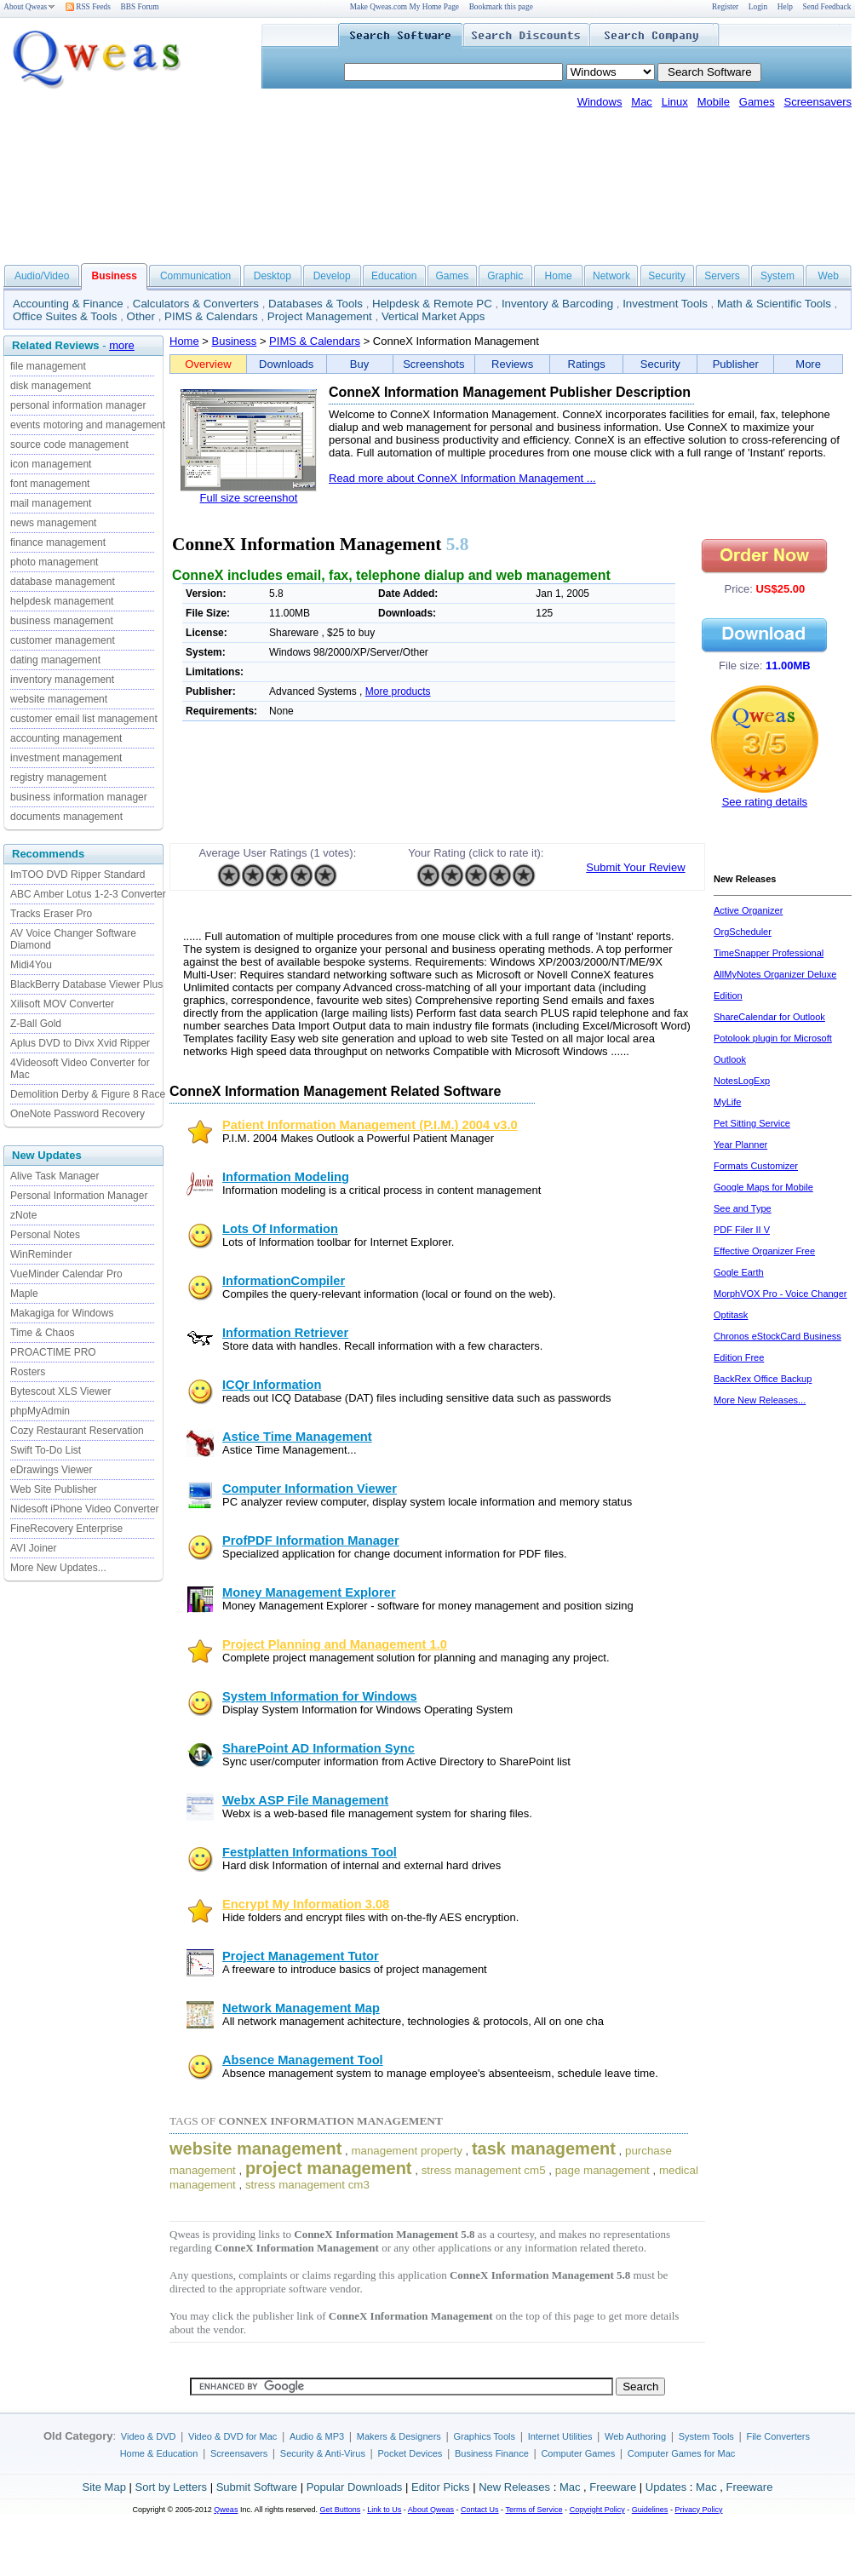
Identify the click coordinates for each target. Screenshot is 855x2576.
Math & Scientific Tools (774, 303)
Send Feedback (827, 7)
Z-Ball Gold (35, 1024)
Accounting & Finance (68, 303)
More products (398, 691)
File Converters (778, 2436)
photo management (54, 562)
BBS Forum (140, 7)
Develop (332, 276)
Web (828, 276)
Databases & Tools (315, 303)
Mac (641, 101)
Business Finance (492, 2453)
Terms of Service (533, 2509)
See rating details (764, 801)
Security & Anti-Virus (322, 2453)
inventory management (62, 680)
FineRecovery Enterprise (66, 1529)
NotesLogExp (742, 1081)
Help (785, 7)
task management (544, 2148)
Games (757, 101)
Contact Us (480, 2509)
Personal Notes (45, 1235)
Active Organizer (748, 910)
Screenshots (433, 364)
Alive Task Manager (55, 1176)
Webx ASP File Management (305, 1800)
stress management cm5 (484, 2170)
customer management (62, 640)
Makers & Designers (399, 2436)
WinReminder (41, 1254)
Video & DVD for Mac (232, 2436)
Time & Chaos (42, 1333)
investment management (66, 758)
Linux (675, 101)
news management (53, 523)
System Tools (706, 2436)
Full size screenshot (249, 497)
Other (141, 316)
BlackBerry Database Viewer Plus (86, 984)
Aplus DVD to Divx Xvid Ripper (80, 1043)
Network (611, 276)
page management (602, 2170)
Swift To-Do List (45, 1450)
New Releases (514, 2487)
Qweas (226, 2509)
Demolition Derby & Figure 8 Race (87, 1094)
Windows (600, 101)
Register (725, 7)
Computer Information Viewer (309, 1488)
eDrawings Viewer (51, 1470)
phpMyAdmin (40, 1411)
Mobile (713, 101)
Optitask (731, 1315)
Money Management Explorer (309, 1592)
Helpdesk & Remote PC (432, 303)
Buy (359, 364)
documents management (66, 817)
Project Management (319, 316)
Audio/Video (42, 276)
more (122, 345)
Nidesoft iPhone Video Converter (84, 1509)
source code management (69, 444)
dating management (55, 660)
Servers (721, 276)
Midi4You (31, 965)
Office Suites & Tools (65, 316)
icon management (50, 464)
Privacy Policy (698, 2509)
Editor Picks (440, 2487)
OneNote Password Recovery (77, 1114)
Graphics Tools (484, 2436)
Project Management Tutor (300, 1956)
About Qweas (29, 7)
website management (58, 699)
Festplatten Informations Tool (309, 1852)
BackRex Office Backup (763, 1379)
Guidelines (650, 2509)
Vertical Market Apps (433, 316)
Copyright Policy (597, 2509)
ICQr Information (271, 1384)
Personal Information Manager (78, 1196)
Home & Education (159, 2453)
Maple (24, 1293)
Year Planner (740, 1144)
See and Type (743, 1208)
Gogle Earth (739, 1272)
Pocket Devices (410, 2453)
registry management (58, 777)
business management (61, 621)
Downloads (286, 364)
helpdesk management (61, 601)
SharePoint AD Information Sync (318, 1748)
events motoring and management (87, 425)
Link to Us (384, 2509)
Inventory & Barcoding (557, 303)
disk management (50, 386)
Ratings (586, 364)
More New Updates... (58, 1568)
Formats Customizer (756, 1166)
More (808, 364)
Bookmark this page (501, 7)
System (777, 276)
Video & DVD (148, 2436)
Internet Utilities (560, 2436)
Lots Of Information (280, 1229)
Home (558, 276)
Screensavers (818, 101)
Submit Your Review (635, 867)
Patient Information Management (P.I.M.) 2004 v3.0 (370, 1125)
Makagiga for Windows (61, 1313)
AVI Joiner (33, 1548)
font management (49, 484)
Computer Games (578, 2453)
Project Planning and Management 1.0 (334, 1644)
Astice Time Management (297, 1436)
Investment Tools (665, 303)
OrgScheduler (743, 932)
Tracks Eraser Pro (51, 914)
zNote (23, 1215)
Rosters (27, 1372)
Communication (195, 276)
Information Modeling (285, 1177)
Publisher (736, 364)
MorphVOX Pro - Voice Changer (780, 1293)
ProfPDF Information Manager (310, 1540)
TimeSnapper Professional (768, 953)
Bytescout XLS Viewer (61, 1391)
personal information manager (78, 405)
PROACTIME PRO (53, 1352)
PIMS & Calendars (211, 316)
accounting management (66, 738)
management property (406, 2150)
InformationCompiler (283, 1281)
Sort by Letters (171, 2487)
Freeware (612, 2487)
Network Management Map (301, 2008)
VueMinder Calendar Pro (66, 1274)
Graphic (505, 276)
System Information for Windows (319, 1696)
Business (234, 341)
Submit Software (256, 2487)
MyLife (727, 1102)
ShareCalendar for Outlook (769, 1017)
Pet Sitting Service (752, 1123)
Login (758, 7)
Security (666, 276)
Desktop (272, 276)
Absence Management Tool (302, 2060)
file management (48, 366)
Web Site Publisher (53, 1489)
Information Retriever (285, 1333)
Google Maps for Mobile (763, 1187)
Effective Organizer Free (764, 1251)
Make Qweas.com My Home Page (404, 7)
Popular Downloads (355, 2487)
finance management (58, 542)
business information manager (78, 797)
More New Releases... (760, 1400)
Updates (666, 2487)
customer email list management (84, 719)
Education (393, 276)
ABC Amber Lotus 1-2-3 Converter (88, 894)
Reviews (512, 364)
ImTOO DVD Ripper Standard (78, 875)
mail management (50, 503)
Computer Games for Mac (682, 2453)
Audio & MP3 (317, 2436)
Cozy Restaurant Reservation (77, 1431)
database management (62, 582)
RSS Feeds (88, 7)
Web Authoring (635, 2436)
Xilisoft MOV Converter (62, 1004)
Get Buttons (340, 2509)
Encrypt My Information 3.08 (305, 1904)
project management (328, 2168)
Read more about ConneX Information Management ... (462, 478)
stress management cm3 (307, 2184)
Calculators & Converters (196, 303)
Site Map (104, 2487)
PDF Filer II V (742, 1230)
